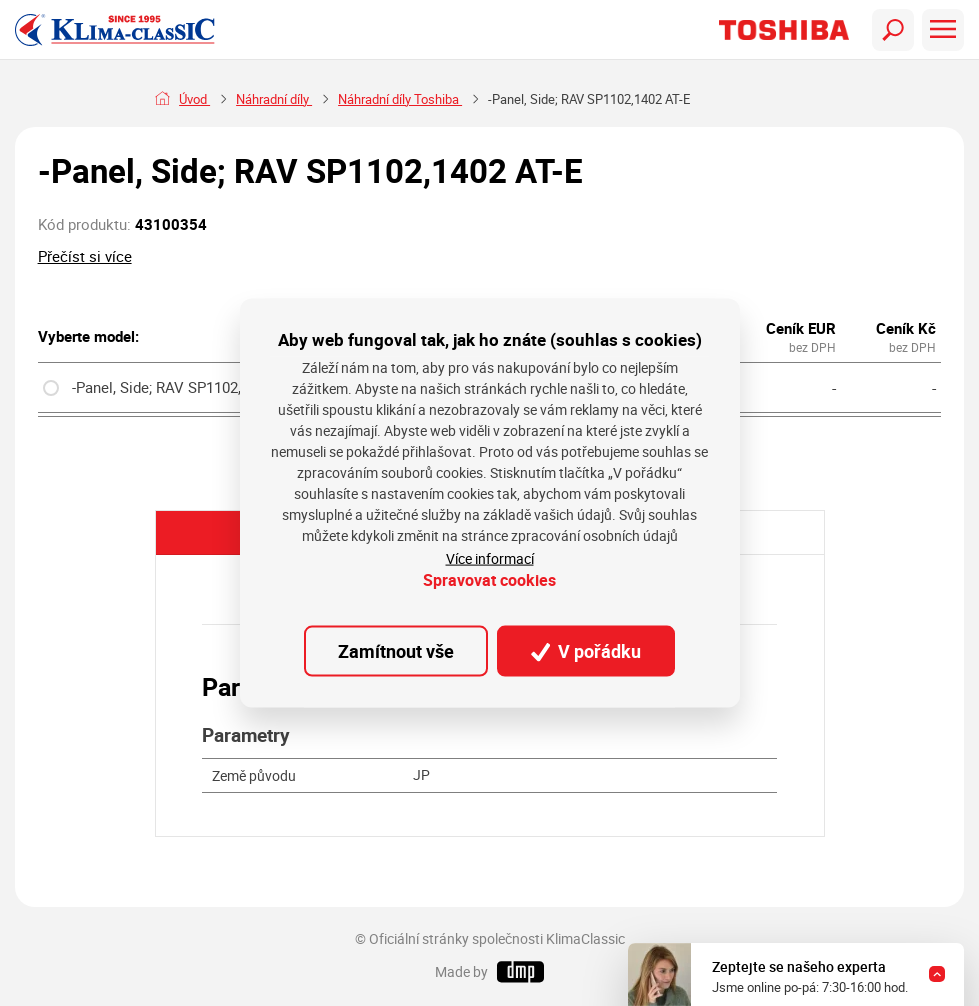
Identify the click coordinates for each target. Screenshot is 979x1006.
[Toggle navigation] (893, 30)
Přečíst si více (85, 256)
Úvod (194, 99)
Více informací (490, 557)
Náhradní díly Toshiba (400, 99)
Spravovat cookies (489, 579)
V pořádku (586, 651)
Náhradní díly (274, 99)
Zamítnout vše (396, 651)
